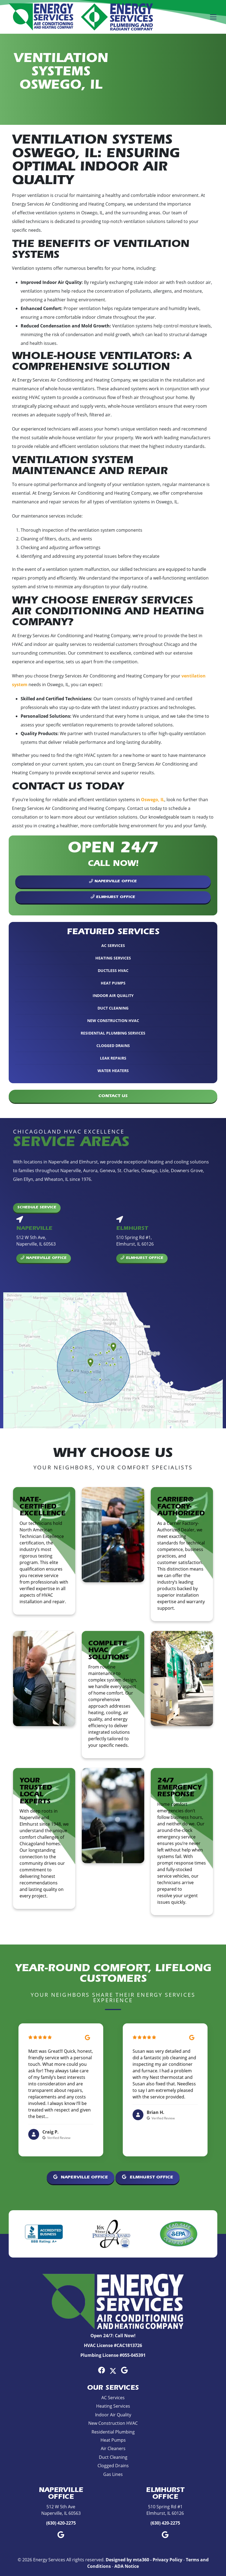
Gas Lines (113, 2474)
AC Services (113, 945)
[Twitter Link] (113, 2370)
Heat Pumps (113, 983)
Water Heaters (113, 1070)
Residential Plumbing (113, 2432)
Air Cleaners (113, 2448)
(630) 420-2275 (61, 2523)
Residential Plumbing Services (113, 1033)
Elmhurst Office (113, 896)
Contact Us (113, 1096)
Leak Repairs (113, 1058)
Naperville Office (113, 881)
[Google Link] (124, 2370)
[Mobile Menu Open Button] (213, 17)
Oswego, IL (152, 800)
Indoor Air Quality (113, 995)
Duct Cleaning (113, 1008)
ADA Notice (126, 2566)
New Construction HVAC (113, 1020)
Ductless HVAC (113, 970)
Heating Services (113, 958)
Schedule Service (36, 1208)
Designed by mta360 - (129, 2560)
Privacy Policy (167, 2560)
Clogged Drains (113, 1045)
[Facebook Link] (101, 2370)
